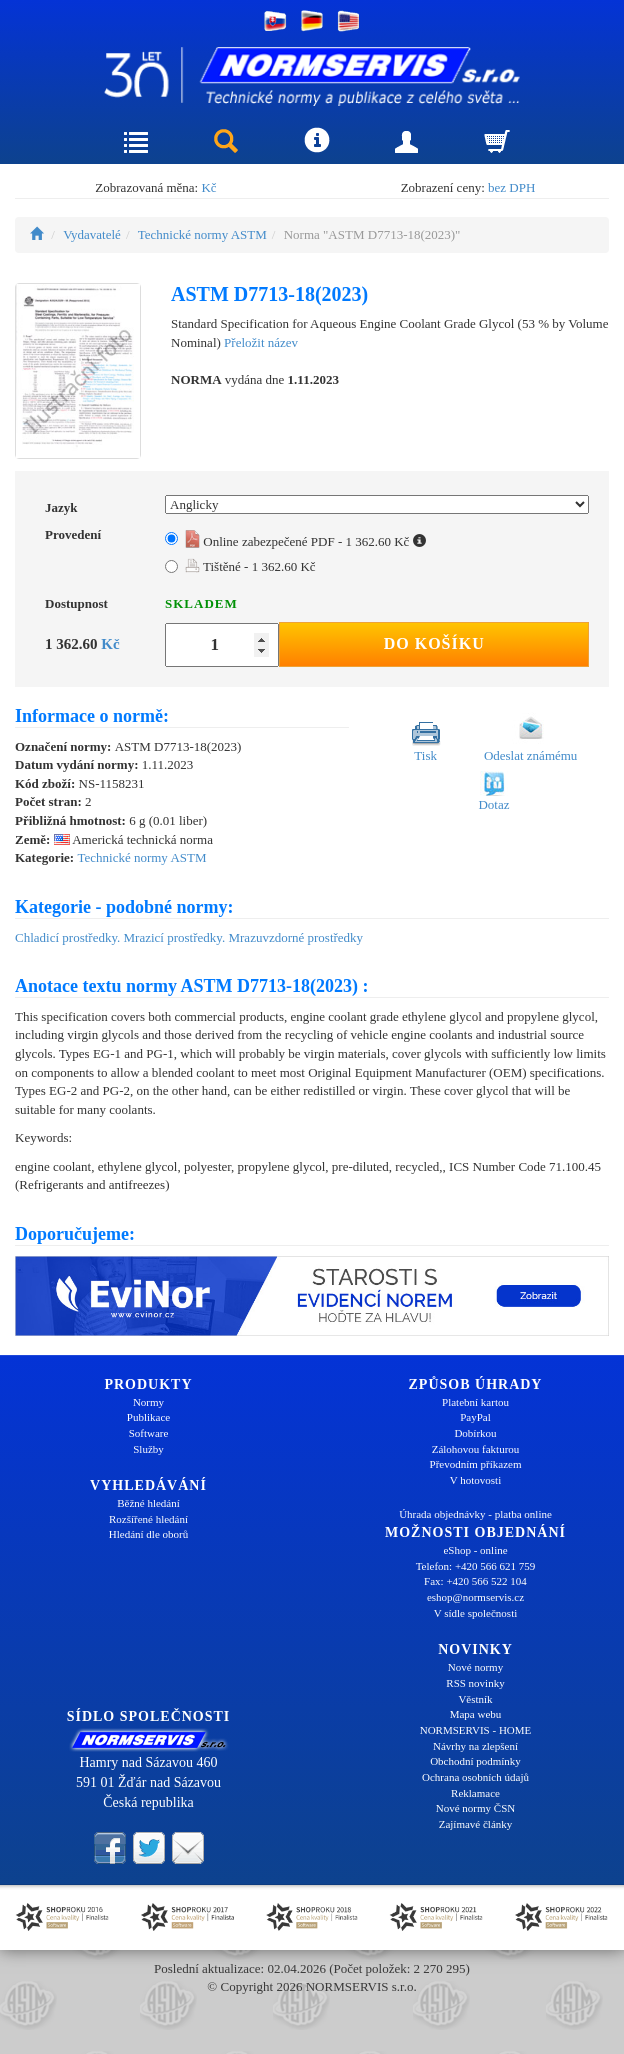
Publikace (148, 1417)
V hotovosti (475, 1480)
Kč (208, 187)
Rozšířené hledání (148, 1519)
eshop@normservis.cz (475, 1597)
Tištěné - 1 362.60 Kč (250, 566)
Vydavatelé (92, 234)
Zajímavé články (476, 1824)
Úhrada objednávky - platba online (475, 1514)
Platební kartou (475, 1402)
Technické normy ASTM (202, 234)
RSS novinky (475, 1683)
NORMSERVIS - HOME (476, 1730)
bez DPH (511, 187)
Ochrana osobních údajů (475, 1777)
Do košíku (434, 643)
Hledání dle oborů (148, 1534)
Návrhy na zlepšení (475, 1746)
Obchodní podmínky (475, 1761)
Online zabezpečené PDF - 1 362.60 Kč (305, 541)
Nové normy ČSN (475, 1808)
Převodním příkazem (476, 1464)
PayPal (475, 1417)
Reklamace (475, 1793)
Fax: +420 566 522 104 (475, 1581)
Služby (148, 1449)
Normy (148, 1402)
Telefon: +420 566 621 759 (476, 1566)
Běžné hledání (148, 1503)
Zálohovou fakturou (476, 1449)
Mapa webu (476, 1714)
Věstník (475, 1699)
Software (149, 1433)
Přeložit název (261, 342)
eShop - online (475, 1550)
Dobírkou (475, 1433)
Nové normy (475, 1667)
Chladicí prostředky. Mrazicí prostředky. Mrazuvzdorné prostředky (189, 937)
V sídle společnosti (476, 1613)
